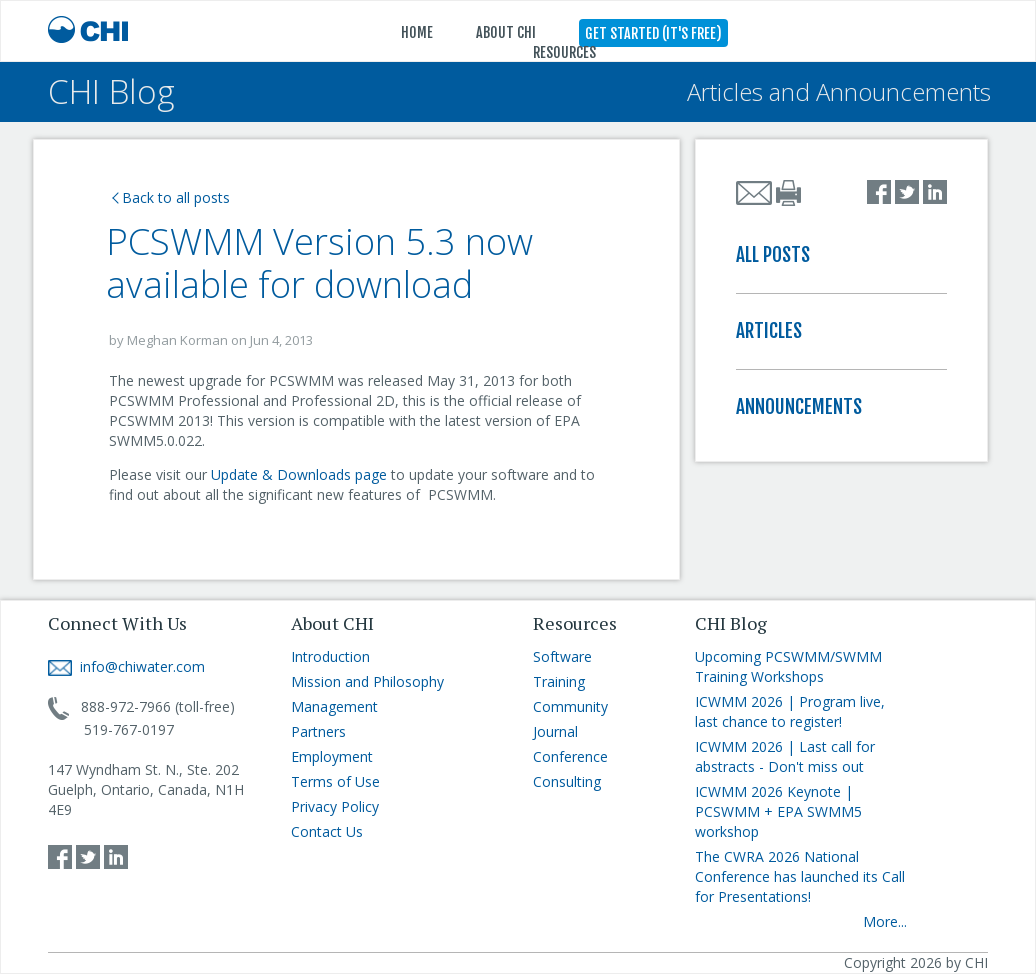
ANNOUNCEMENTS (799, 407)
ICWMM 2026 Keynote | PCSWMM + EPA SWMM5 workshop (778, 811)
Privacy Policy (335, 806)
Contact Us (327, 831)
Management (334, 706)
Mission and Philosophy (367, 681)
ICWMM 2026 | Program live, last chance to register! (790, 711)
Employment (332, 756)
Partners (318, 731)
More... (885, 921)
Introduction (330, 656)
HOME (417, 32)
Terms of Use (335, 781)
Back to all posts (171, 197)
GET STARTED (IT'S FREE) (653, 33)
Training (559, 681)
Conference (570, 756)
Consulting (567, 781)
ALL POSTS (773, 255)
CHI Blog (111, 91)
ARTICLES (769, 331)
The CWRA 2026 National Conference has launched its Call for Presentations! (800, 876)
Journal (555, 731)
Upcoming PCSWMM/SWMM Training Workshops (788, 666)
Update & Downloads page (301, 474)
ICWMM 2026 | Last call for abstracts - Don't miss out (785, 756)
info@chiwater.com (126, 666)
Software (562, 656)
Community (570, 706)
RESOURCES (564, 52)
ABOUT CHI (506, 32)
